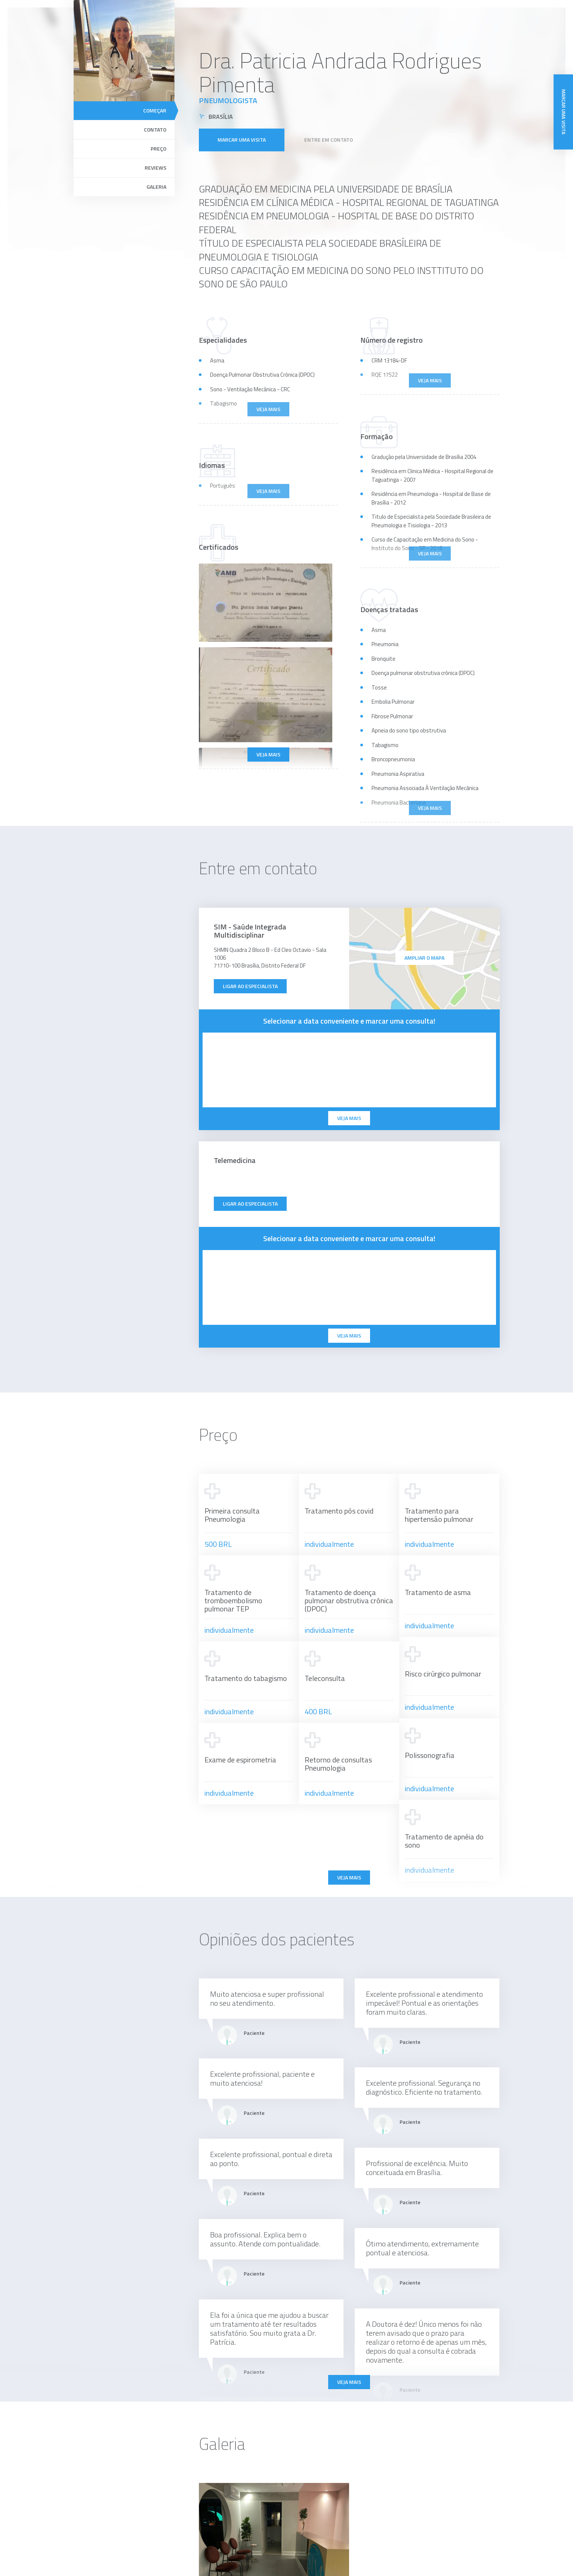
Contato (155, 129)
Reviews (155, 168)
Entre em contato (328, 140)
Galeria (156, 187)
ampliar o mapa (424, 958)
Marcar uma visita (242, 140)
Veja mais (268, 754)
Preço (158, 148)
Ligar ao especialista (250, 986)
